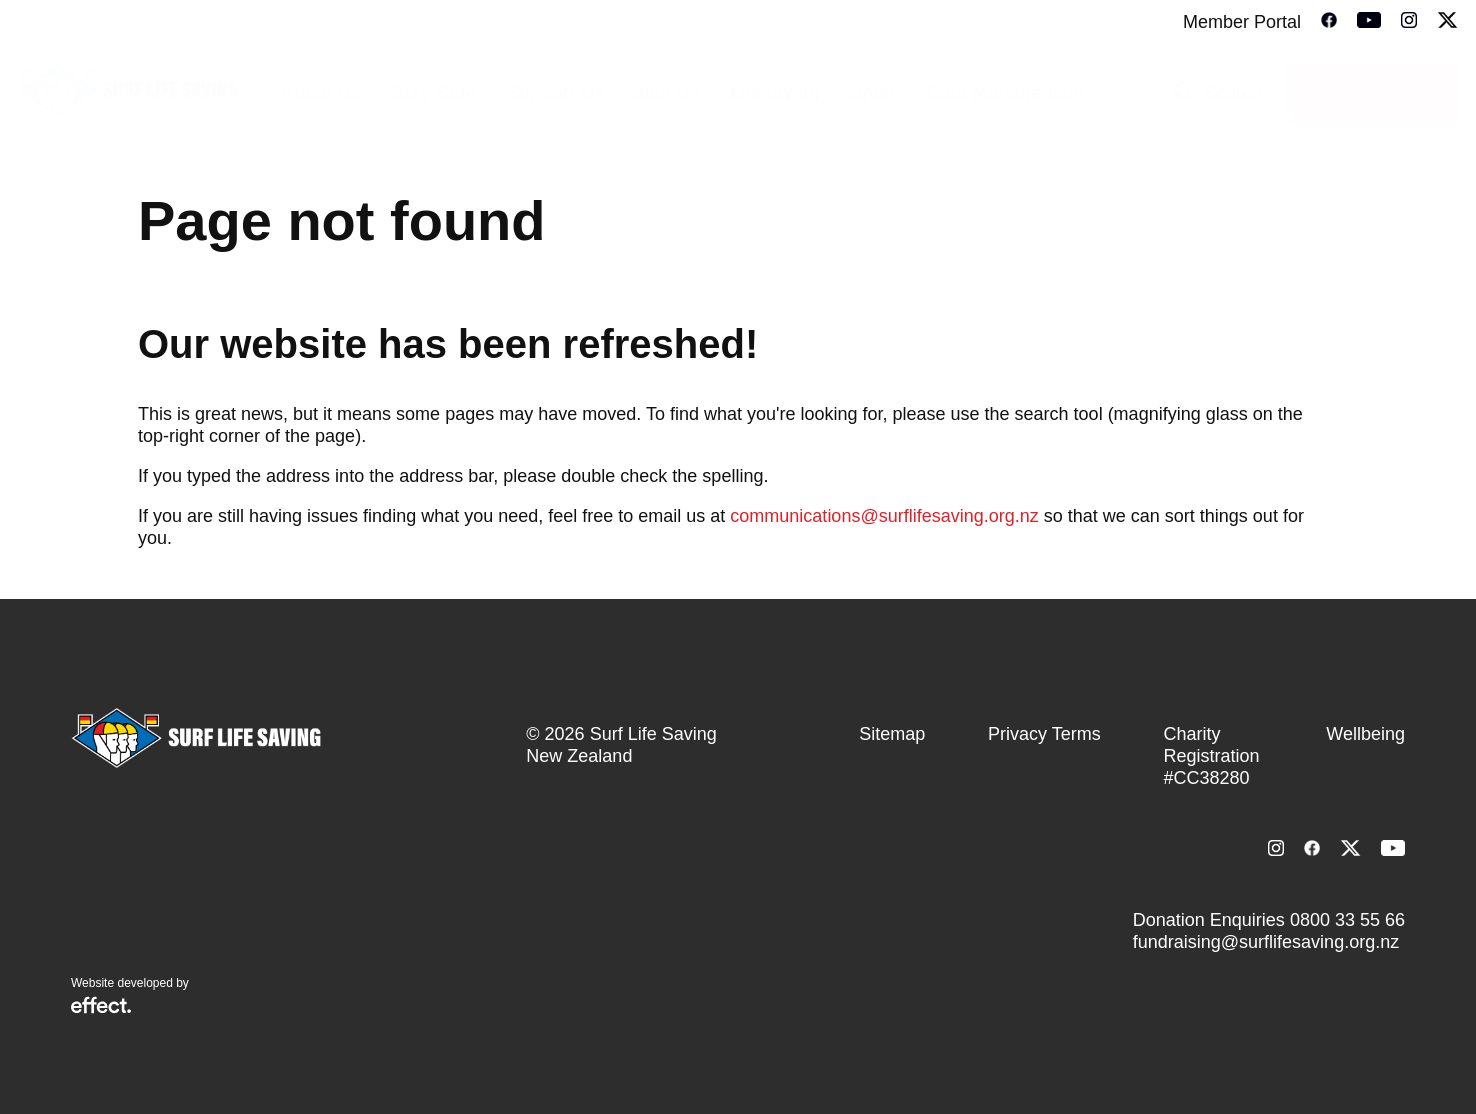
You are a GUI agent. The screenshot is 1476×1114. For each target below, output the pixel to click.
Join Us (668, 93)
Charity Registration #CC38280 (1211, 756)
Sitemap (892, 734)
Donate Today (1374, 93)
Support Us (556, 93)
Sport (873, 93)
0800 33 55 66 (1347, 920)
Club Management (1006, 93)
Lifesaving (775, 93)
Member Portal (1242, 22)
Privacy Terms (1044, 734)
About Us (321, 93)
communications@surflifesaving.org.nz (884, 516)
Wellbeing (1365, 734)
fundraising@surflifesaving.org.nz (1266, 942)
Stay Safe (434, 93)
